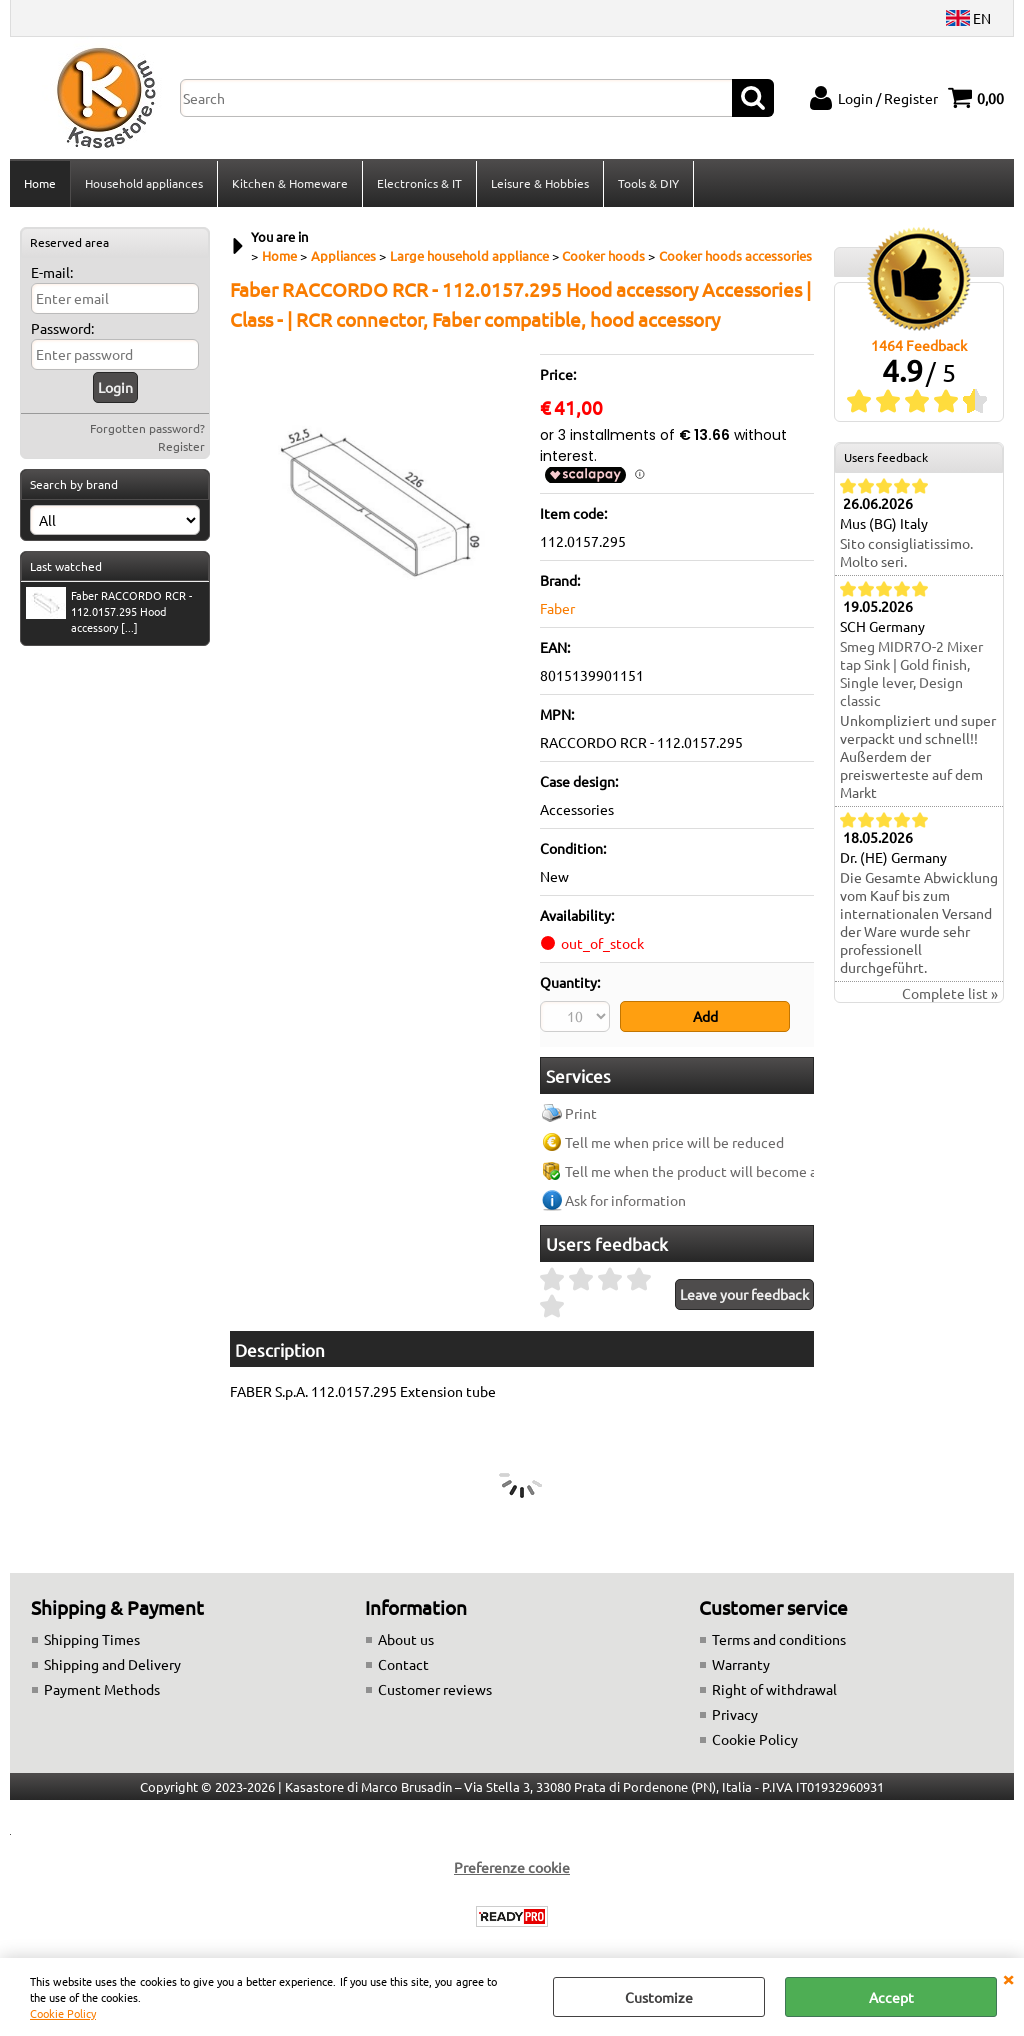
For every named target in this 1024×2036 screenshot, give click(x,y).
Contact (403, 1664)
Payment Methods (102, 1689)
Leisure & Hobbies (540, 183)
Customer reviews (435, 1689)
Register (181, 446)
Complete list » (950, 993)
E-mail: (52, 272)
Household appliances (144, 183)
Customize (659, 1997)
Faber (557, 608)
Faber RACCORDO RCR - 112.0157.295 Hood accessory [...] (109, 611)
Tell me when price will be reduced (674, 1142)
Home (40, 183)
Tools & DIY (648, 183)
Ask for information (625, 1200)
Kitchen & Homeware (290, 183)
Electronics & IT (419, 183)
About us (406, 1639)
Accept (891, 1997)
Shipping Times (92, 1639)
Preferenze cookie (512, 1867)
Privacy (735, 1714)
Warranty (741, 1664)
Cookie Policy (63, 2013)
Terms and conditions (779, 1639)
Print (581, 1113)
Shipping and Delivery (112, 1664)
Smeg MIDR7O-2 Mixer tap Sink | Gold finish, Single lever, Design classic (911, 673)
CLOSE (1008, 1978)
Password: (62, 328)
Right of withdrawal (774, 1689)
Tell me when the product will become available (715, 1171)
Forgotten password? (147, 428)
